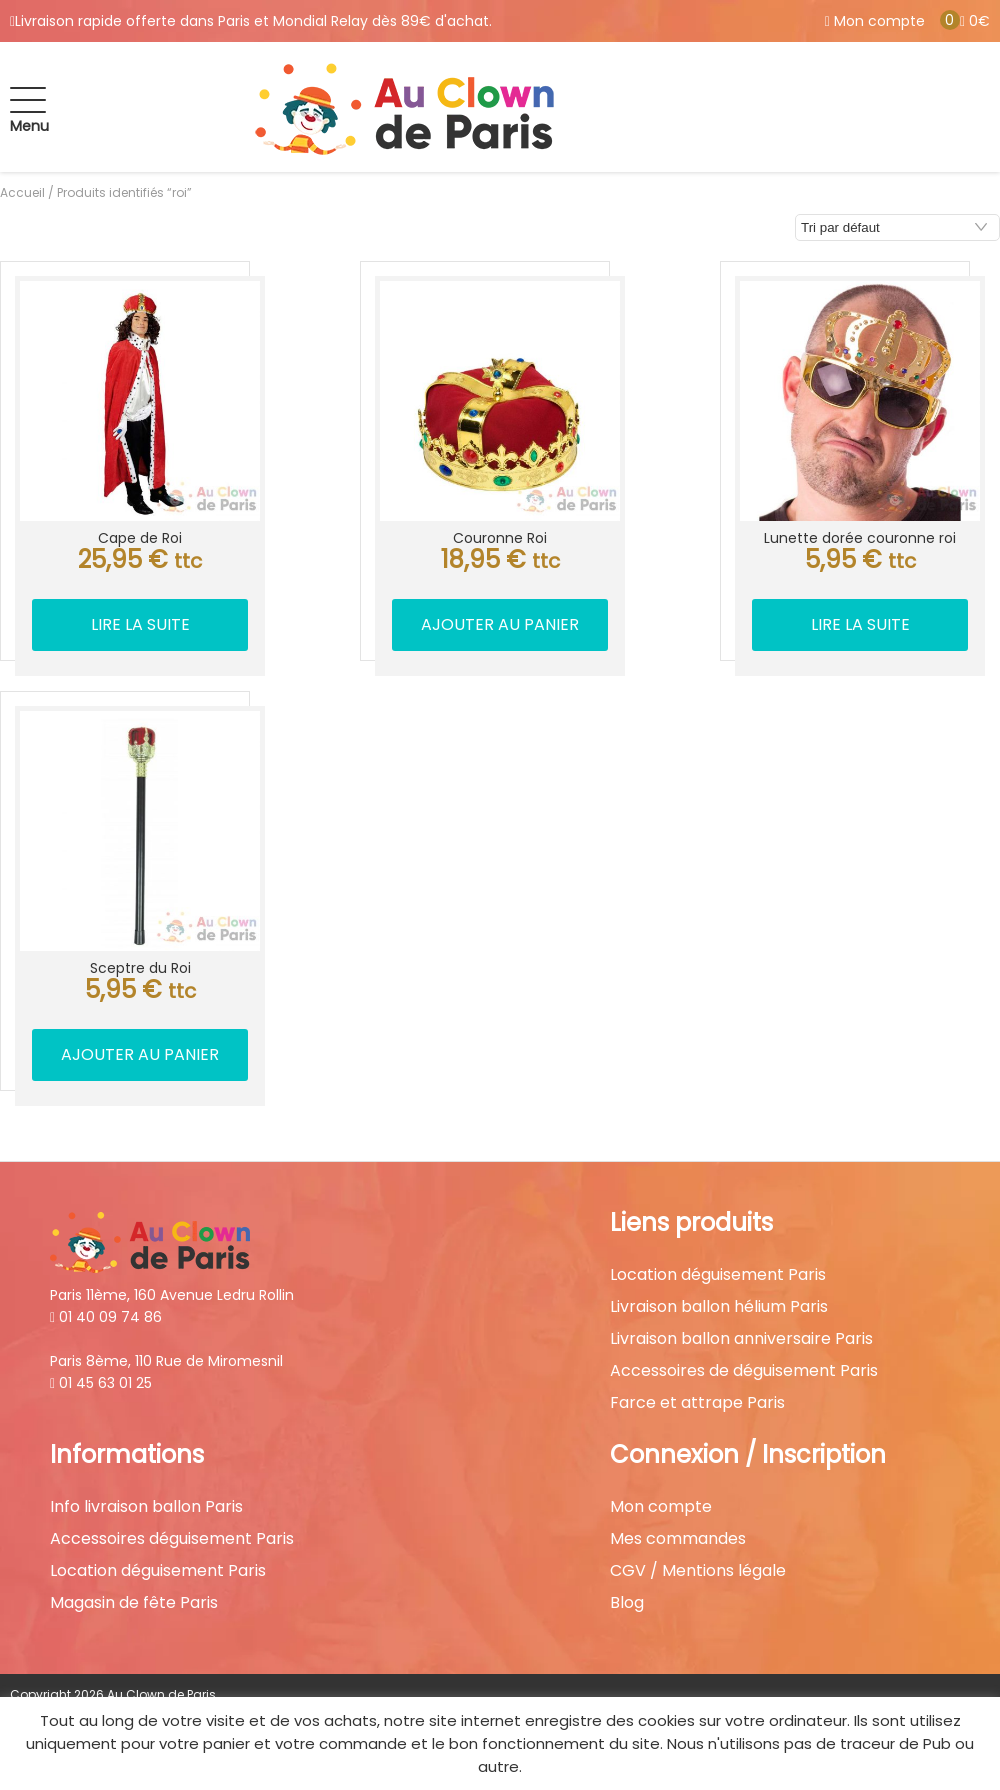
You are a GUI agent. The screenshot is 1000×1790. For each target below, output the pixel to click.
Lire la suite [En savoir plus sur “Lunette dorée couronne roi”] (860, 624)
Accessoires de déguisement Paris (744, 1371)
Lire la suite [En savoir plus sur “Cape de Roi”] (140, 624)
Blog (627, 1603)
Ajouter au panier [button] (500, 624)
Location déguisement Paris (718, 1275)
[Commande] (897, 227)
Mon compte (661, 1507)
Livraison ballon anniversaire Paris (741, 1339)
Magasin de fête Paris (134, 1603)
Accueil (22, 192)
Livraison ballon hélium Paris (719, 1307)
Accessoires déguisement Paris (172, 1539)
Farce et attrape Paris (697, 1403)
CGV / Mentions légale (698, 1571)
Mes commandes (678, 1539)
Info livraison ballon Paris (146, 1507)
